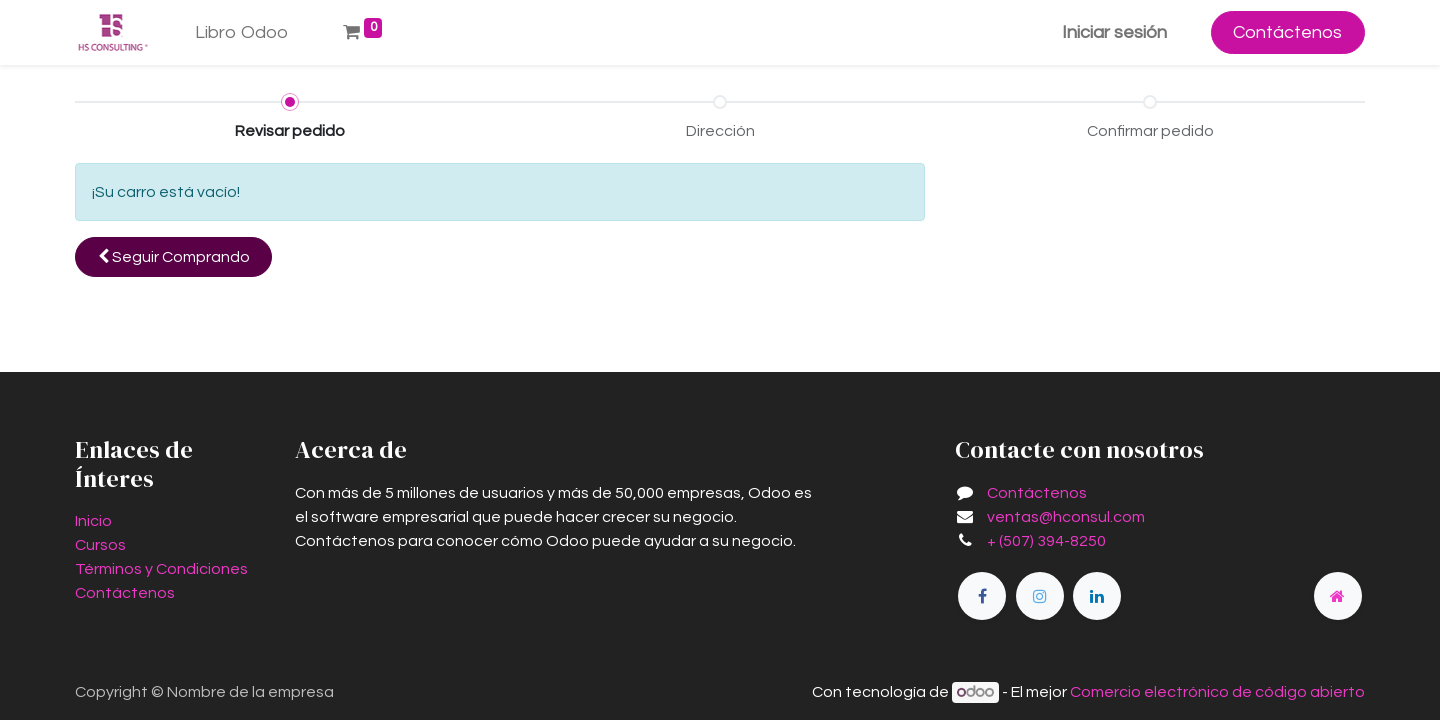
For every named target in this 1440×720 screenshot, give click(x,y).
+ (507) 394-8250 (1046, 541)
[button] (173, 257)
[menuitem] (242, 32)
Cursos (100, 545)
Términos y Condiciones (161, 569)
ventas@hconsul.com (1066, 517)
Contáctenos (1287, 32)
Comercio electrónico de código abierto (1217, 692)
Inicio (93, 521)
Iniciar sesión (1114, 32)
